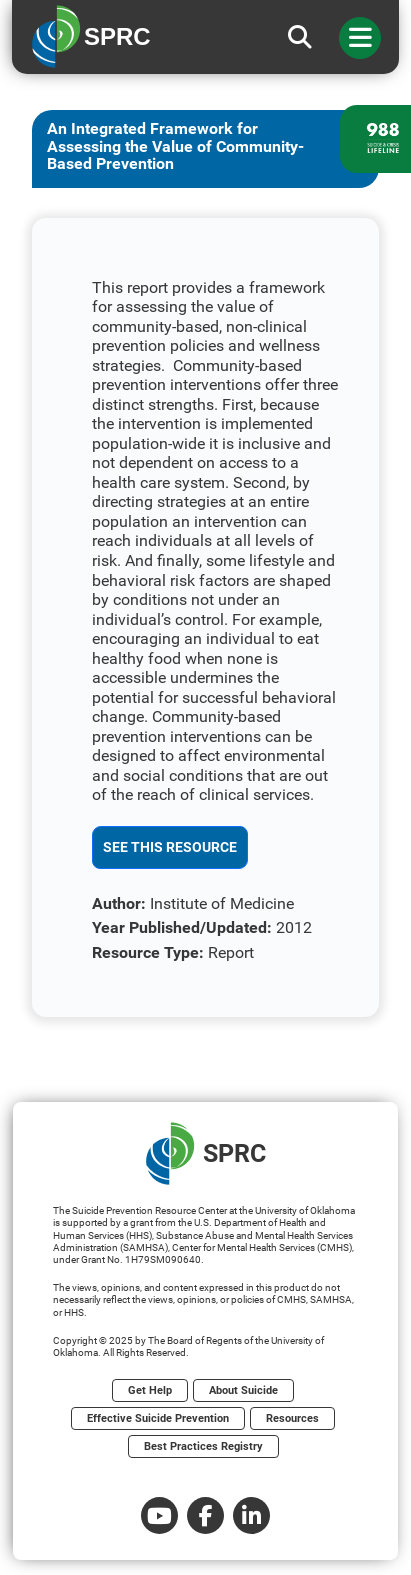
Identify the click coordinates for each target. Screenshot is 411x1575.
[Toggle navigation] (360, 38)
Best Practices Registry (203, 1446)
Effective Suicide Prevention (158, 1418)
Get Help (150, 1390)
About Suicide (243, 1390)
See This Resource (170, 847)
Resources (292, 1418)
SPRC (206, 1153)
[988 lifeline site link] (375, 139)
